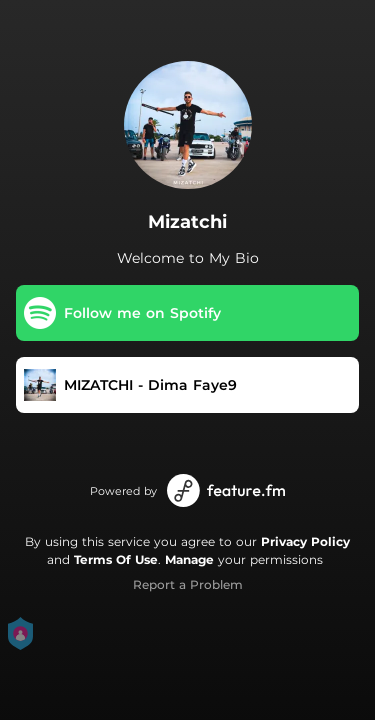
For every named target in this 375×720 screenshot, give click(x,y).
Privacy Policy (305, 541)
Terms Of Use (116, 559)
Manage (189, 559)
